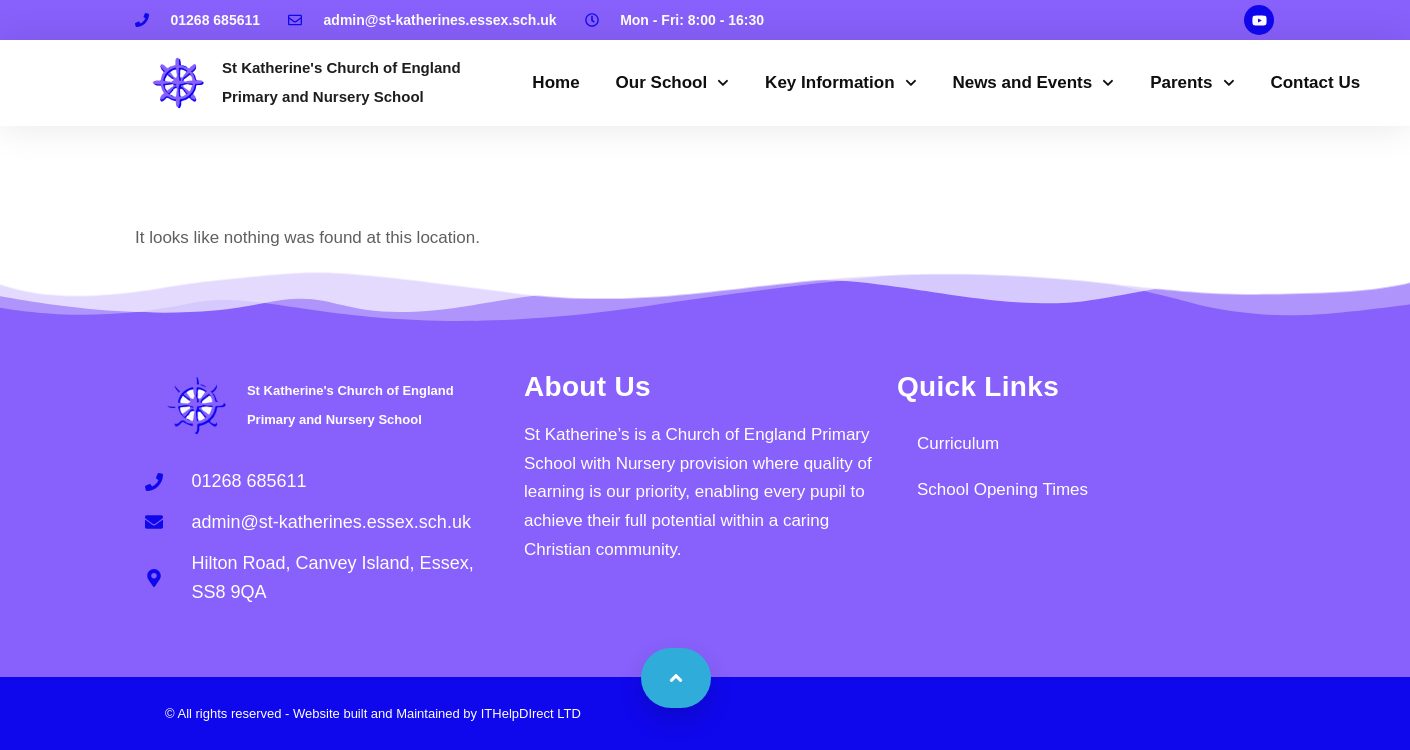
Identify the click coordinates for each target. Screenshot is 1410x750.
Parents (1192, 83)
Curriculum (958, 443)
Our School (673, 83)
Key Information (840, 83)
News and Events (1033, 83)
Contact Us (1315, 82)
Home (555, 82)
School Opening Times (1002, 489)
